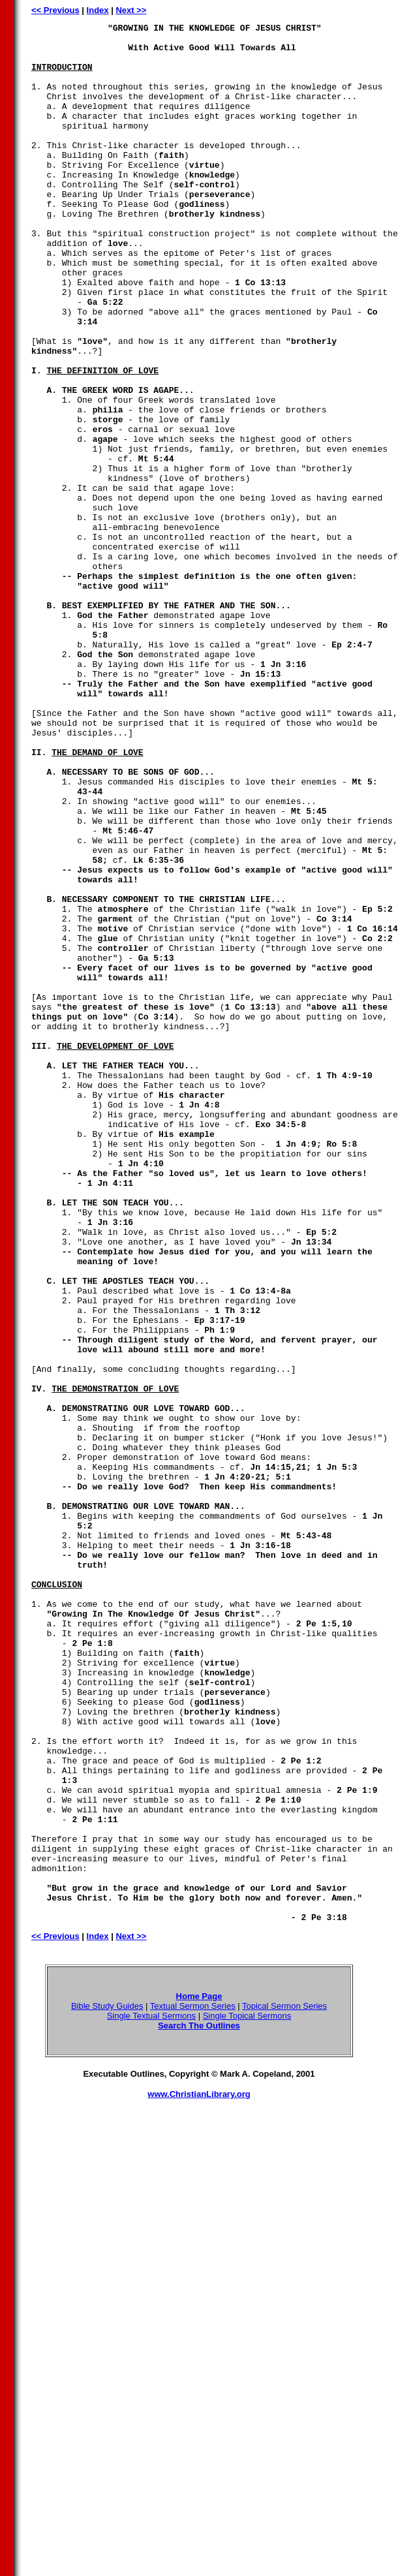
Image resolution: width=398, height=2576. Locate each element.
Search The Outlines (199, 2405)
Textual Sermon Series (193, 2386)
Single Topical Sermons (247, 2395)
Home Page (199, 2376)
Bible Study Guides (107, 2386)
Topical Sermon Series (284, 2386)
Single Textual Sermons (151, 2395)
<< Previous (55, 10)
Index (98, 10)
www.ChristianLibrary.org (198, 2474)
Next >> (130, 10)
